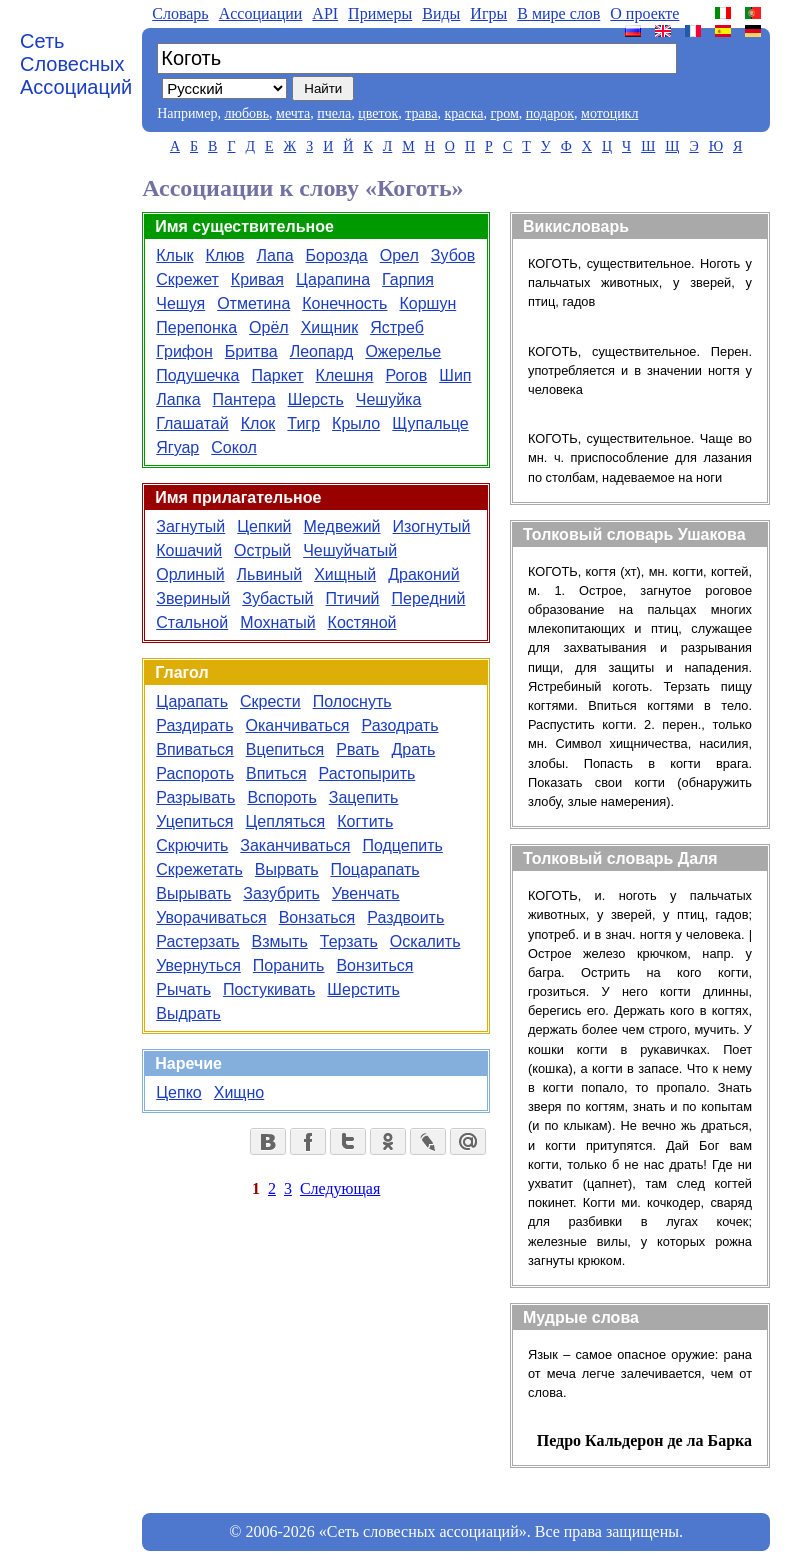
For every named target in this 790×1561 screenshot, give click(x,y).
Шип (455, 375)
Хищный (345, 574)
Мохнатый (277, 622)
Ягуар (177, 447)
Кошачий (189, 550)
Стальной (192, 622)
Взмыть (280, 941)
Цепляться (286, 821)
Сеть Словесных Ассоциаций (76, 64)
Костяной (362, 622)
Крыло (356, 423)
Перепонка (196, 327)
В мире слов (558, 13)
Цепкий (264, 526)
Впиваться (194, 749)
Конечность (344, 303)
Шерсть (316, 399)
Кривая (257, 279)
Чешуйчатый (350, 550)
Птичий (353, 598)
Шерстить (363, 989)
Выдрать (188, 1013)
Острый (262, 550)
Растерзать (197, 941)
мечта (293, 113)
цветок (378, 113)
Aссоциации (261, 13)
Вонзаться (317, 917)
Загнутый (190, 526)
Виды (441, 13)
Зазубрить (281, 893)
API (325, 13)
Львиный (270, 574)
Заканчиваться (295, 845)
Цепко (178, 1092)
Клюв (224, 255)
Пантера (244, 399)
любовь (246, 113)
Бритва (251, 351)
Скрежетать (199, 869)
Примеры (380, 13)
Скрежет (187, 279)
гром (504, 113)
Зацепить (364, 797)
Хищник (330, 327)
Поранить (289, 965)
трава (421, 113)
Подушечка (197, 375)
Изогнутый (432, 526)
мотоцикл (609, 113)
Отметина (253, 303)
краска (463, 113)
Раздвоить (405, 917)
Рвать (357, 749)
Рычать (183, 989)
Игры (488, 13)
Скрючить (192, 845)
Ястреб (397, 327)
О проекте (644, 13)
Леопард (322, 351)
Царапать (192, 701)
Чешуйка (389, 399)
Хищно (239, 1092)
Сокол (234, 447)
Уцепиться (194, 821)
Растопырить (367, 773)
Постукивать (269, 989)
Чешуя (180, 303)
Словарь (180, 13)
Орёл (269, 327)
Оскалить (425, 941)
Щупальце (430, 423)
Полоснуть (352, 701)
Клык (174, 255)
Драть (413, 749)
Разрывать (195, 797)
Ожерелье (403, 351)
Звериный (193, 598)
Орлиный (190, 574)
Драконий (423, 574)
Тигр (303, 423)
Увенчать (366, 893)
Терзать (349, 941)
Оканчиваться (297, 725)
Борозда (337, 255)
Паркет (277, 375)
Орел (399, 255)
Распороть (195, 773)
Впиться (276, 773)
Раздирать (194, 725)
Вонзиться (374, 965)
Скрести (270, 701)
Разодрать (399, 725)
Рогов (406, 375)
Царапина (333, 279)
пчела (334, 113)
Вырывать (193, 893)
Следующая (340, 1188)
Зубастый (277, 598)
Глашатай (192, 423)
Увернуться (198, 965)
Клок (258, 423)
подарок (550, 113)
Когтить (365, 821)
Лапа (275, 255)
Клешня (345, 375)
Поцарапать (374, 869)
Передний (429, 598)
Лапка (178, 399)
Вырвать (287, 869)
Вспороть (281, 797)
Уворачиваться (211, 917)
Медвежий (342, 526)
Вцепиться (285, 749)
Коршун (427, 303)
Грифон (184, 351)
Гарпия (408, 279)
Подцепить (402, 845)
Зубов (453, 255)
